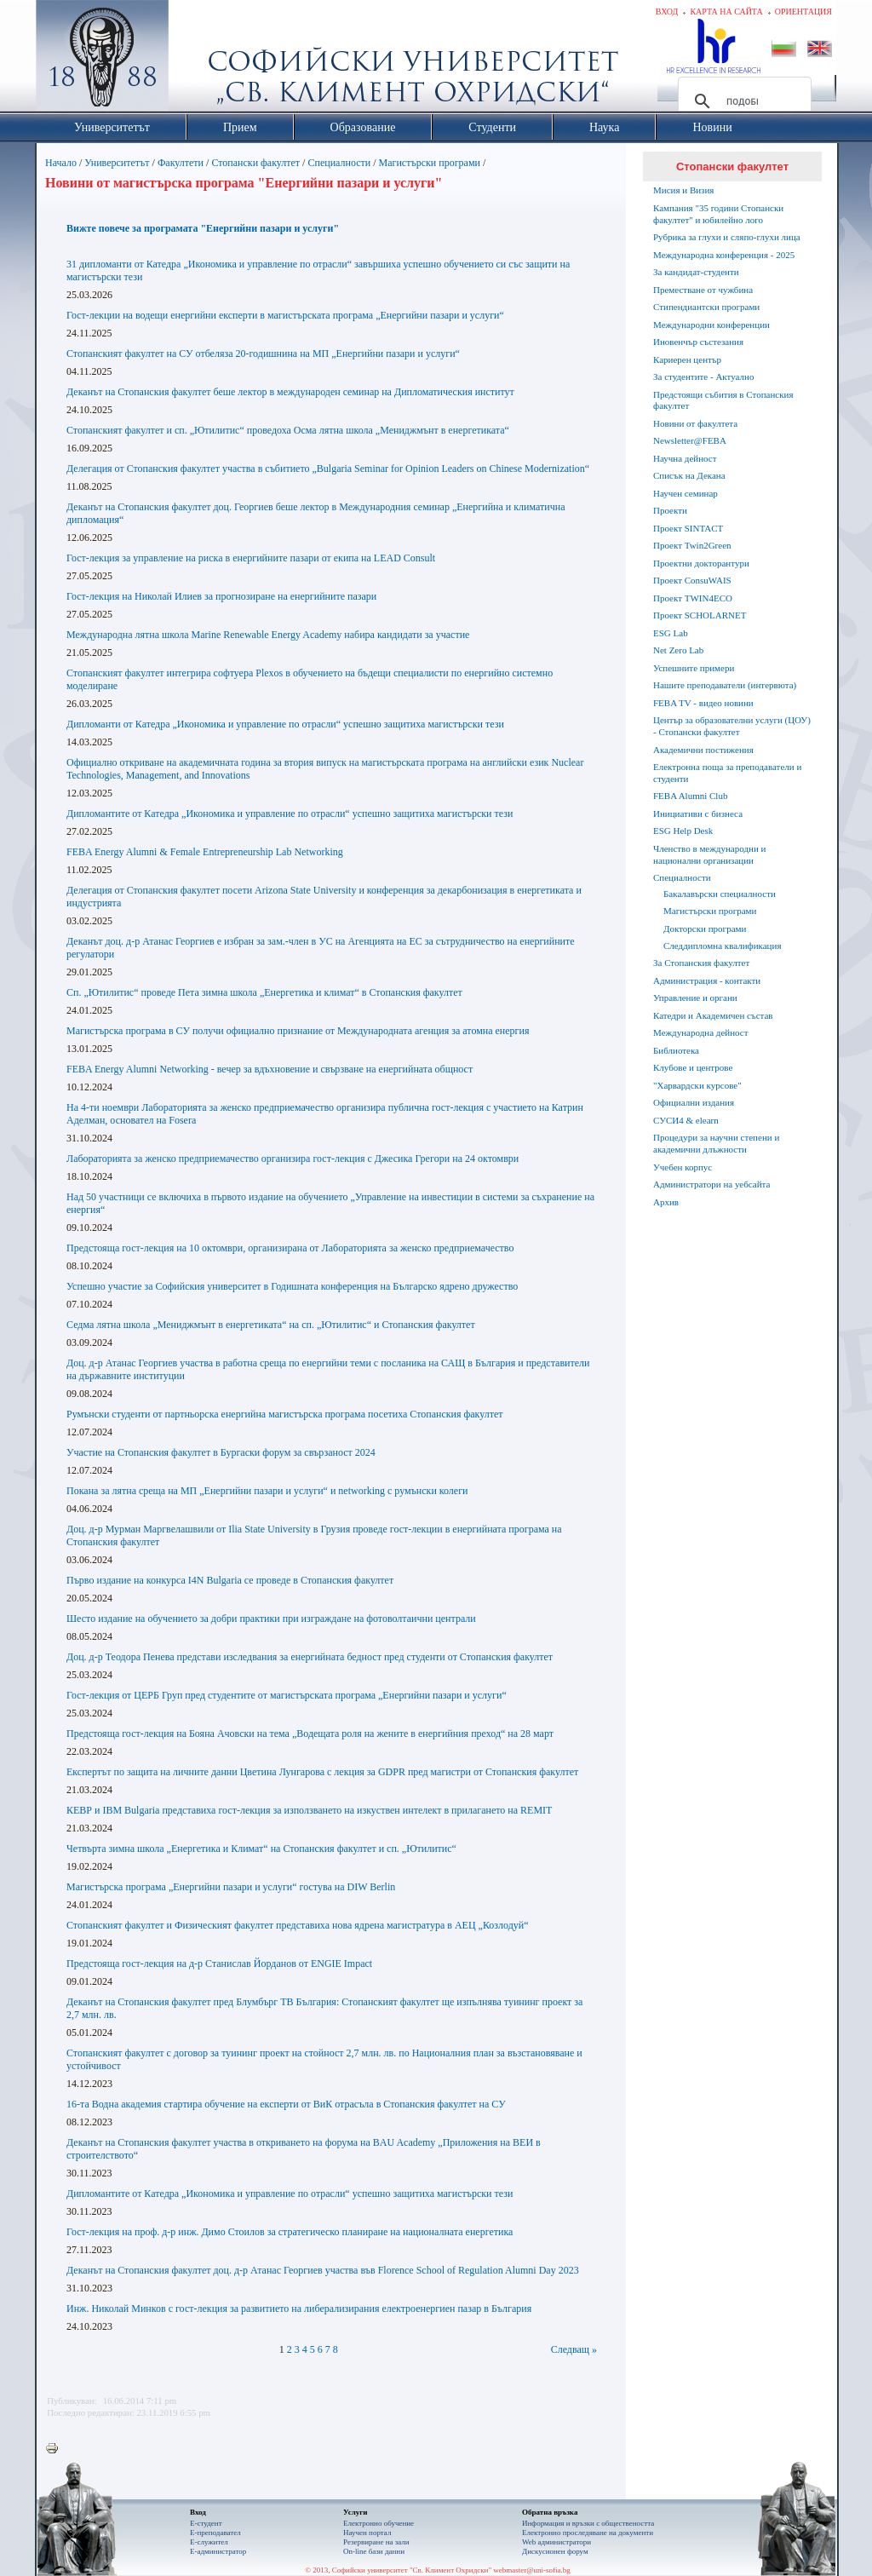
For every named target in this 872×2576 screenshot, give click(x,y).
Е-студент (206, 2523)
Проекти (670, 510)
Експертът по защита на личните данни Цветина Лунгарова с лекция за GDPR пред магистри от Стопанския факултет (322, 1772)
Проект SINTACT (688, 528)
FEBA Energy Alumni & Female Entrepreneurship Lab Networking (204, 852)
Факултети (181, 163)
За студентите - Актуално (703, 376)
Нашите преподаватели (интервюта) (724, 685)
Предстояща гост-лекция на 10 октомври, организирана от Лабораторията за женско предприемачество (289, 1248)
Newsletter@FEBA (689, 440)
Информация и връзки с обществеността (588, 2523)
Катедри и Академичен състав (713, 1015)
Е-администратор (218, 2551)
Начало (61, 163)
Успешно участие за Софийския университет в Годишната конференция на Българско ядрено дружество (292, 1286)
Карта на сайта (726, 11)
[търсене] (742, 101)
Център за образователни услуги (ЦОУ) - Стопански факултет (732, 726)
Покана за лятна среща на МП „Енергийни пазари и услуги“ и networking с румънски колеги (267, 1491)
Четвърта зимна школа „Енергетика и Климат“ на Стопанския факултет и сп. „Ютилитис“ (261, 1848)
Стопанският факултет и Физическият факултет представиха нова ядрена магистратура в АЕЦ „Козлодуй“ (297, 1925)
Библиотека (676, 1050)
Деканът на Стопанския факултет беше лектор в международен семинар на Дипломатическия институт (290, 392)
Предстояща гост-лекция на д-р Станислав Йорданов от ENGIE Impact (219, 1963)
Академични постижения (703, 750)
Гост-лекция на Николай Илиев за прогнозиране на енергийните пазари (221, 596)
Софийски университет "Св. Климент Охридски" (198, 59)
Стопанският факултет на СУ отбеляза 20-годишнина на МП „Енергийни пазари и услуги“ (263, 353)
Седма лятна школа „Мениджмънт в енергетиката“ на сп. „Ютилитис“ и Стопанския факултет (270, 1325)
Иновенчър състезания (698, 341)
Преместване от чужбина (703, 290)
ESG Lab (670, 633)
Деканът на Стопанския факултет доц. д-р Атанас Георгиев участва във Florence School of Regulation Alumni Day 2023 (322, 2270)
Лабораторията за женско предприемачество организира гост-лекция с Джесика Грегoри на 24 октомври (292, 1158)
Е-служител (209, 2542)
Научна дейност (685, 458)
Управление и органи (695, 997)
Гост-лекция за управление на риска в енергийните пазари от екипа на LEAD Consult (250, 558)
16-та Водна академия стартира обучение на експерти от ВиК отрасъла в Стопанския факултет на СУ (286, 2104)
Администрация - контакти (706, 980)
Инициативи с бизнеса (698, 813)
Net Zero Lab (678, 650)
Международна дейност (701, 1032)
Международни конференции (711, 324)
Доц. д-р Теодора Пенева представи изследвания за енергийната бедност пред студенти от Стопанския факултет (309, 1657)
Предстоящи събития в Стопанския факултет (723, 400)
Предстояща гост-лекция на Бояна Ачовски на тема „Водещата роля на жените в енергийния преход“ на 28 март (310, 1733)
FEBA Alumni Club (690, 796)
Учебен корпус (682, 1167)
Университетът (116, 163)
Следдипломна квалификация (722, 945)
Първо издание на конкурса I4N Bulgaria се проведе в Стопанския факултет (229, 1580)
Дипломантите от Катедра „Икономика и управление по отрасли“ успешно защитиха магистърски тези (289, 813)
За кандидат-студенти (696, 272)
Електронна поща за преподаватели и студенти (727, 773)
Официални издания (693, 1102)
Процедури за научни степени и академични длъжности (716, 1143)
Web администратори (556, 2542)
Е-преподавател (215, 2532)
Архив (666, 1202)
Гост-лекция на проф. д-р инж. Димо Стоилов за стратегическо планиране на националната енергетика (289, 2232)
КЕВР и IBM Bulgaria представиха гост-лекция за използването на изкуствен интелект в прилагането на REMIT (309, 1810)
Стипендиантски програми (706, 307)
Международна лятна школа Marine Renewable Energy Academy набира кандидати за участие (267, 635)
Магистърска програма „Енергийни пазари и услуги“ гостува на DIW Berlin (230, 1887)
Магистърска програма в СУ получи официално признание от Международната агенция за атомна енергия (297, 1031)
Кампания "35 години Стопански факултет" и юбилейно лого (718, 214)
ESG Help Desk (683, 830)
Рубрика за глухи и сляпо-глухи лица (726, 237)
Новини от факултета (695, 423)
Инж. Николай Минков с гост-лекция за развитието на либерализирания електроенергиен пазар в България (298, 2308)
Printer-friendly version (56, 2449)
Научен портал (367, 2532)
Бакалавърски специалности (719, 893)
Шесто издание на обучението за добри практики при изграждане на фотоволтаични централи (271, 1618)
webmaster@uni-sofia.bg (532, 2570)
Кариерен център (687, 359)
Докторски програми (704, 928)
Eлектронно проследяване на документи (587, 2532)
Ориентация (803, 11)
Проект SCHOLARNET (699, 615)
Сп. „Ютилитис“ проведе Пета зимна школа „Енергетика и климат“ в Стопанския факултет (264, 992)
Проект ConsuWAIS (692, 580)
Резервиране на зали (376, 2542)
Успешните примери (693, 668)
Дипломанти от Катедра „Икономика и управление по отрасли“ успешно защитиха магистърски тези (285, 724)
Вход (667, 11)
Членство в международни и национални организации (709, 854)
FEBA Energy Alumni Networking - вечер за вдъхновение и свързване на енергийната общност (269, 1069)
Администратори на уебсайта (711, 1184)
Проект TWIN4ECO (692, 598)
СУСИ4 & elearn (686, 1120)
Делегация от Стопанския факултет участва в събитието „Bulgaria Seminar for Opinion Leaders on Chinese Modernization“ (327, 468)
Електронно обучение (378, 2523)
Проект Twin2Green (692, 545)
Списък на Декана (689, 475)
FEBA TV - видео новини (703, 703)
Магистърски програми (429, 163)
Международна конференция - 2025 (724, 255)
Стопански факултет (255, 163)
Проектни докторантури (701, 563)
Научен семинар (685, 493)
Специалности (338, 163)
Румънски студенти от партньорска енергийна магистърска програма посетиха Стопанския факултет (284, 1414)
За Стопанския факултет (701, 962)
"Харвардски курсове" (697, 1085)
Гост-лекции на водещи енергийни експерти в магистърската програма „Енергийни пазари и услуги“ (285, 315)
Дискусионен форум (555, 2551)
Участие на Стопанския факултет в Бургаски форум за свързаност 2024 (221, 1452)
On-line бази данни (373, 2551)
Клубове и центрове (692, 1067)
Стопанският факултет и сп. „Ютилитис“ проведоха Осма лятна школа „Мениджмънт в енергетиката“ (287, 430)
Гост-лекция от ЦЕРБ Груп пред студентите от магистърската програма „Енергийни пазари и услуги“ (286, 1695)
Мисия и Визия (683, 190)
